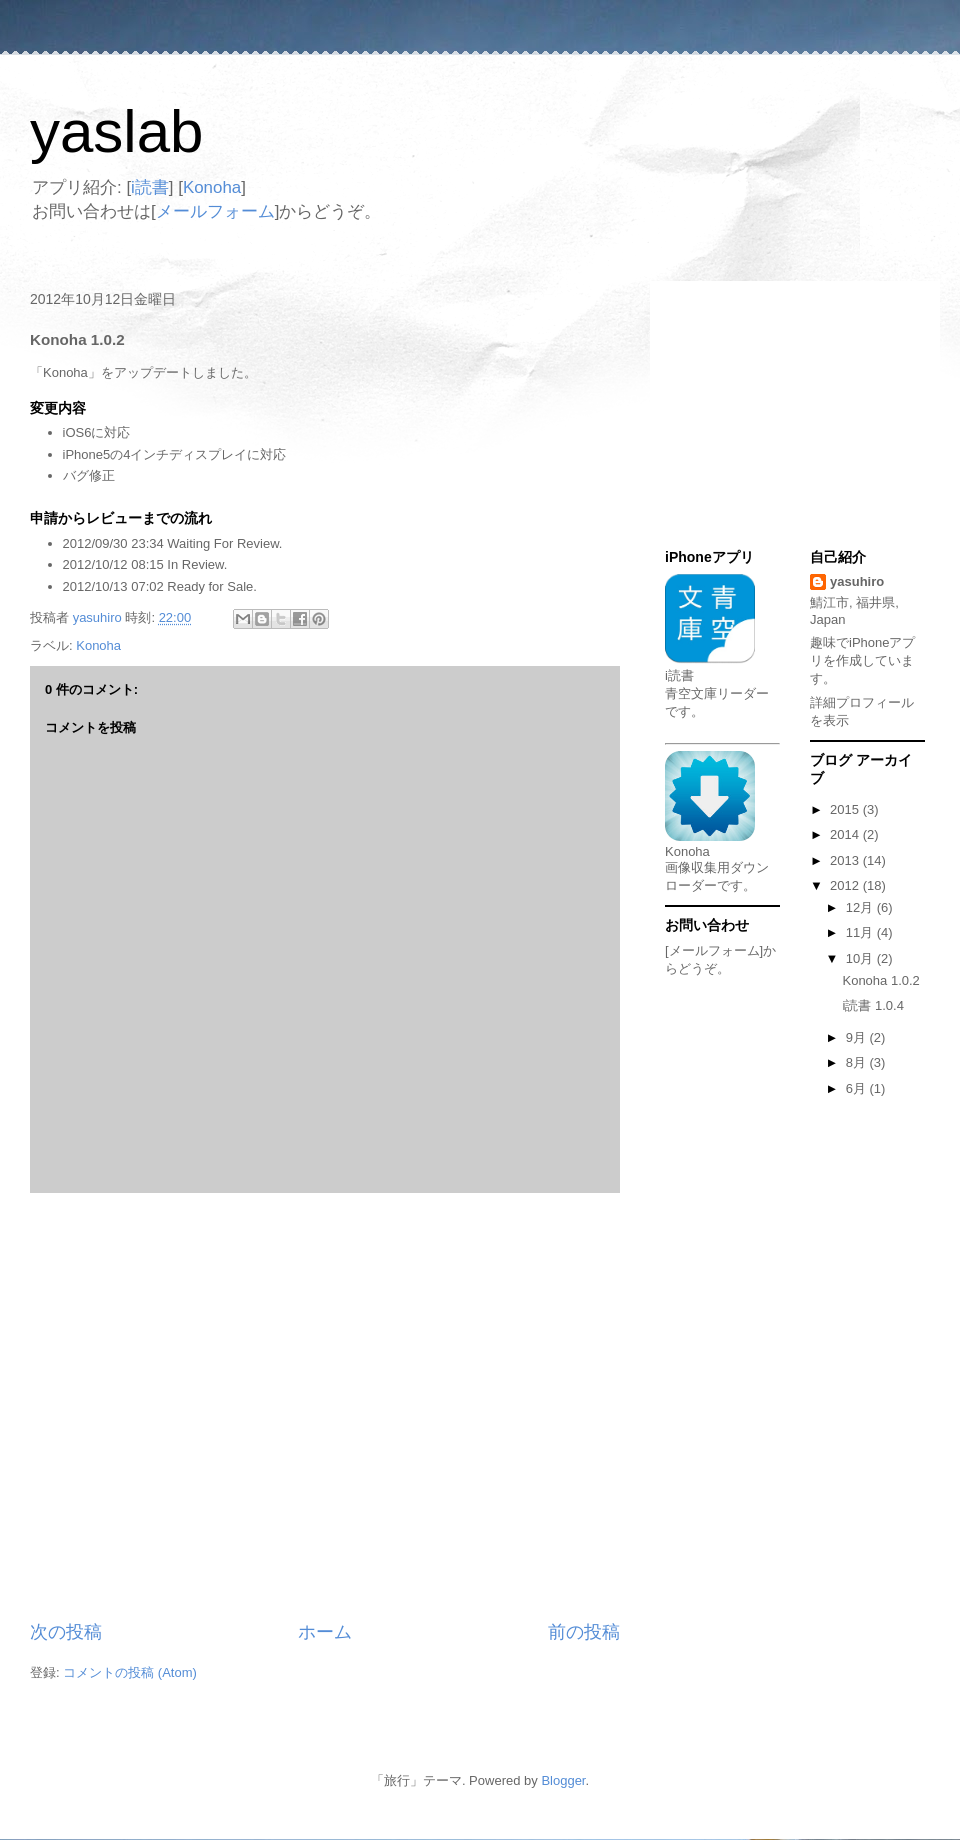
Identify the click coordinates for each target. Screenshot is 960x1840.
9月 (858, 1037)
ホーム (325, 1632)
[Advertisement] (187, 1406)
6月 (858, 1088)
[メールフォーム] (714, 950)
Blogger (563, 1780)
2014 (846, 834)
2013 (846, 860)
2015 (846, 809)
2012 (846, 885)
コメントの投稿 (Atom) (130, 1672)
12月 (861, 907)
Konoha (212, 187)
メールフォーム (215, 211)
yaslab (116, 131)
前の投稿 (584, 1632)
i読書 (150, 187)
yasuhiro (857, 581)
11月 (861, 932)
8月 (858, 1062)
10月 (861, 958)
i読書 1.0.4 (872, 1005)
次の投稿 (66, 1632)
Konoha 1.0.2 (880, 980)
